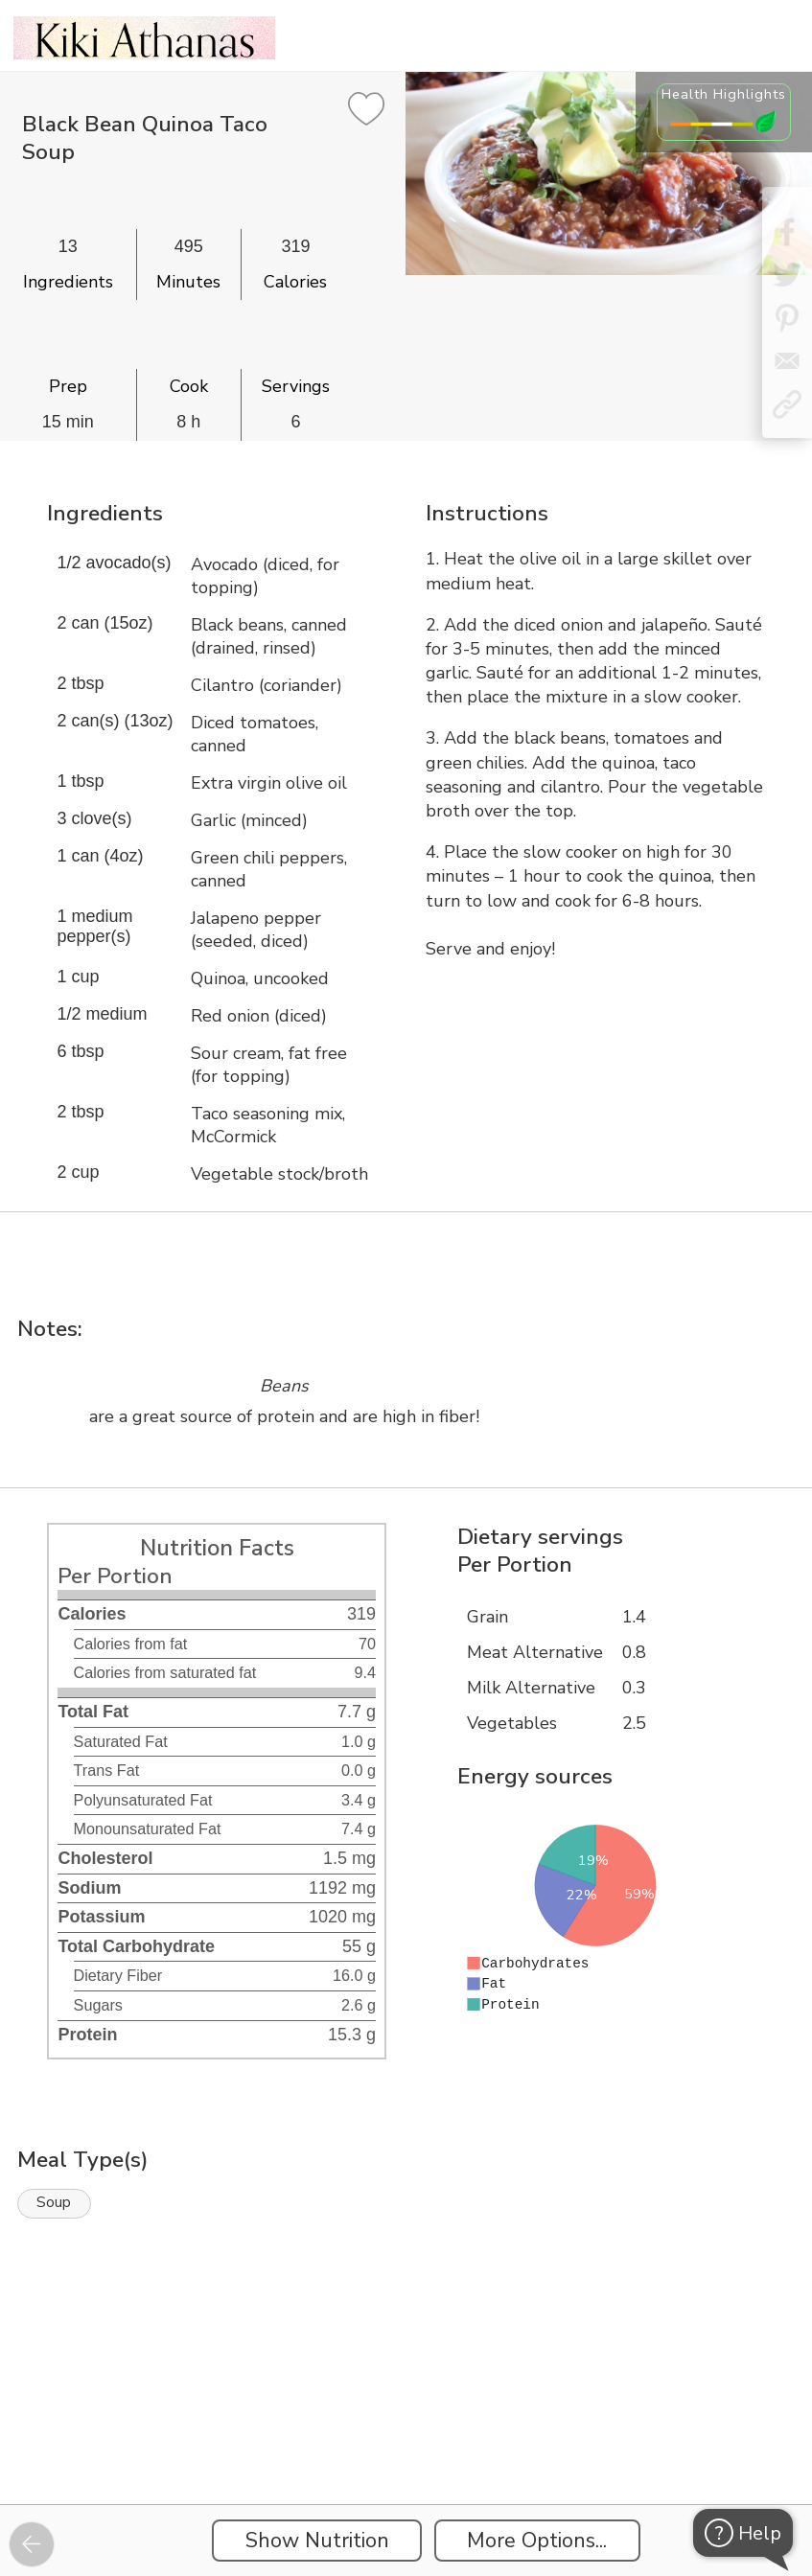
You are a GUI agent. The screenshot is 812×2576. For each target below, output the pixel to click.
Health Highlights (723, 94)
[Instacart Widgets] (406, 2438)
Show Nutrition (317, 2540)
